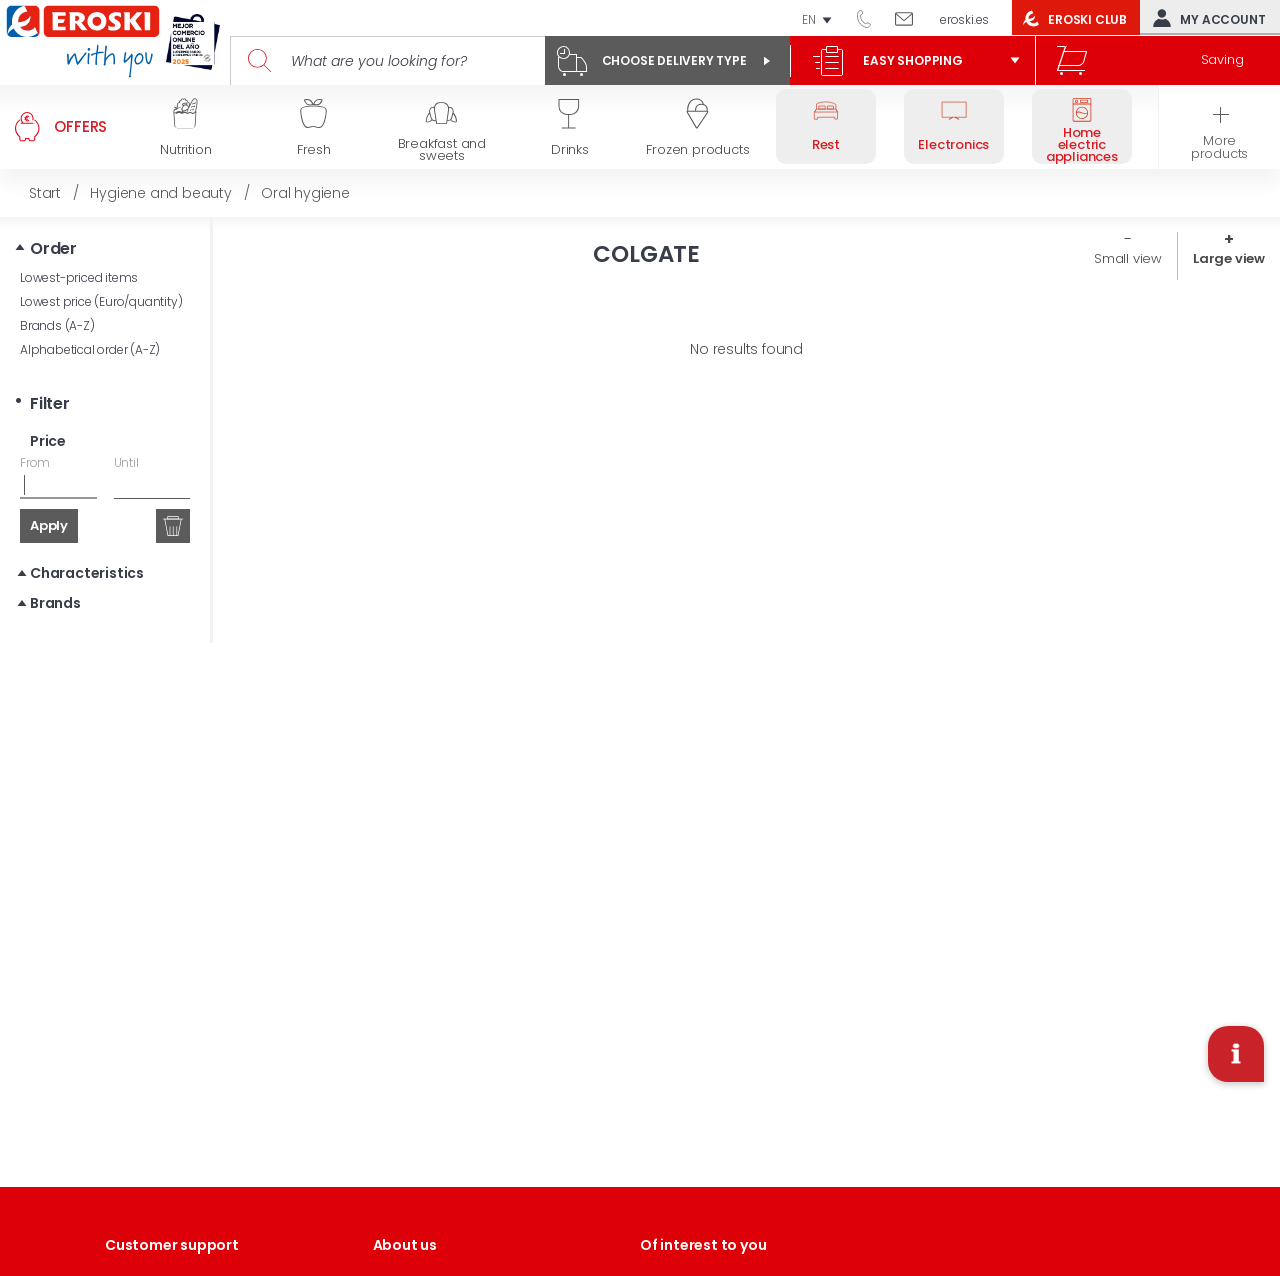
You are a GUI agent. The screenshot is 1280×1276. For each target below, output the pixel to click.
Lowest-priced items (79, 277)
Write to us (911, 18)
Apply (49, 525)
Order (53, 248)
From (35, 462)
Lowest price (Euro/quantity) (101, 301)
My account (1204, 18)
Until (126, 462)
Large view (1229, 258)
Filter (50, 403)
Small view (1128, 258)
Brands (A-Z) (57, 325)
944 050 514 (871, 18)
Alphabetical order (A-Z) (90, 349)
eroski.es (964, 19)
